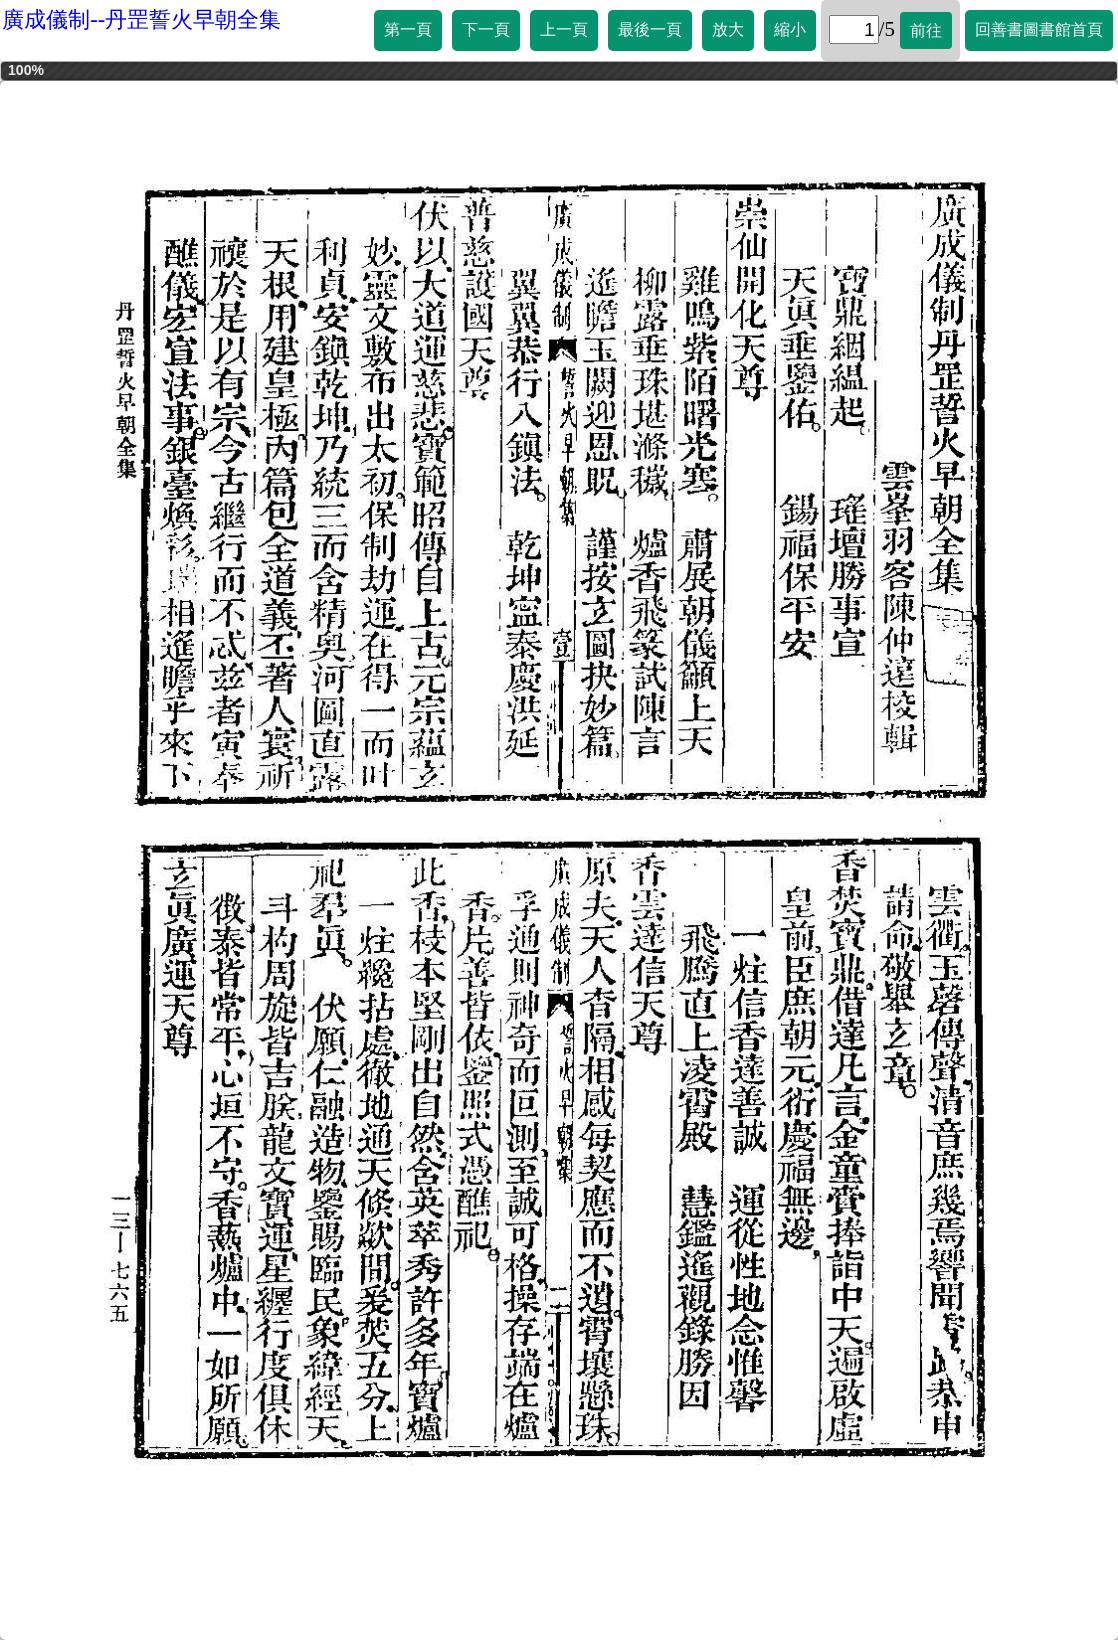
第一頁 (408, 29)
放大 (728, 29)
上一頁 (564, 29)
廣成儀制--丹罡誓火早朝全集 (141, 19)
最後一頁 (650, 29)
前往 (926, 30)
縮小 (790, 29)
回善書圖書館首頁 (1039, 29)
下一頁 (486, 29)
